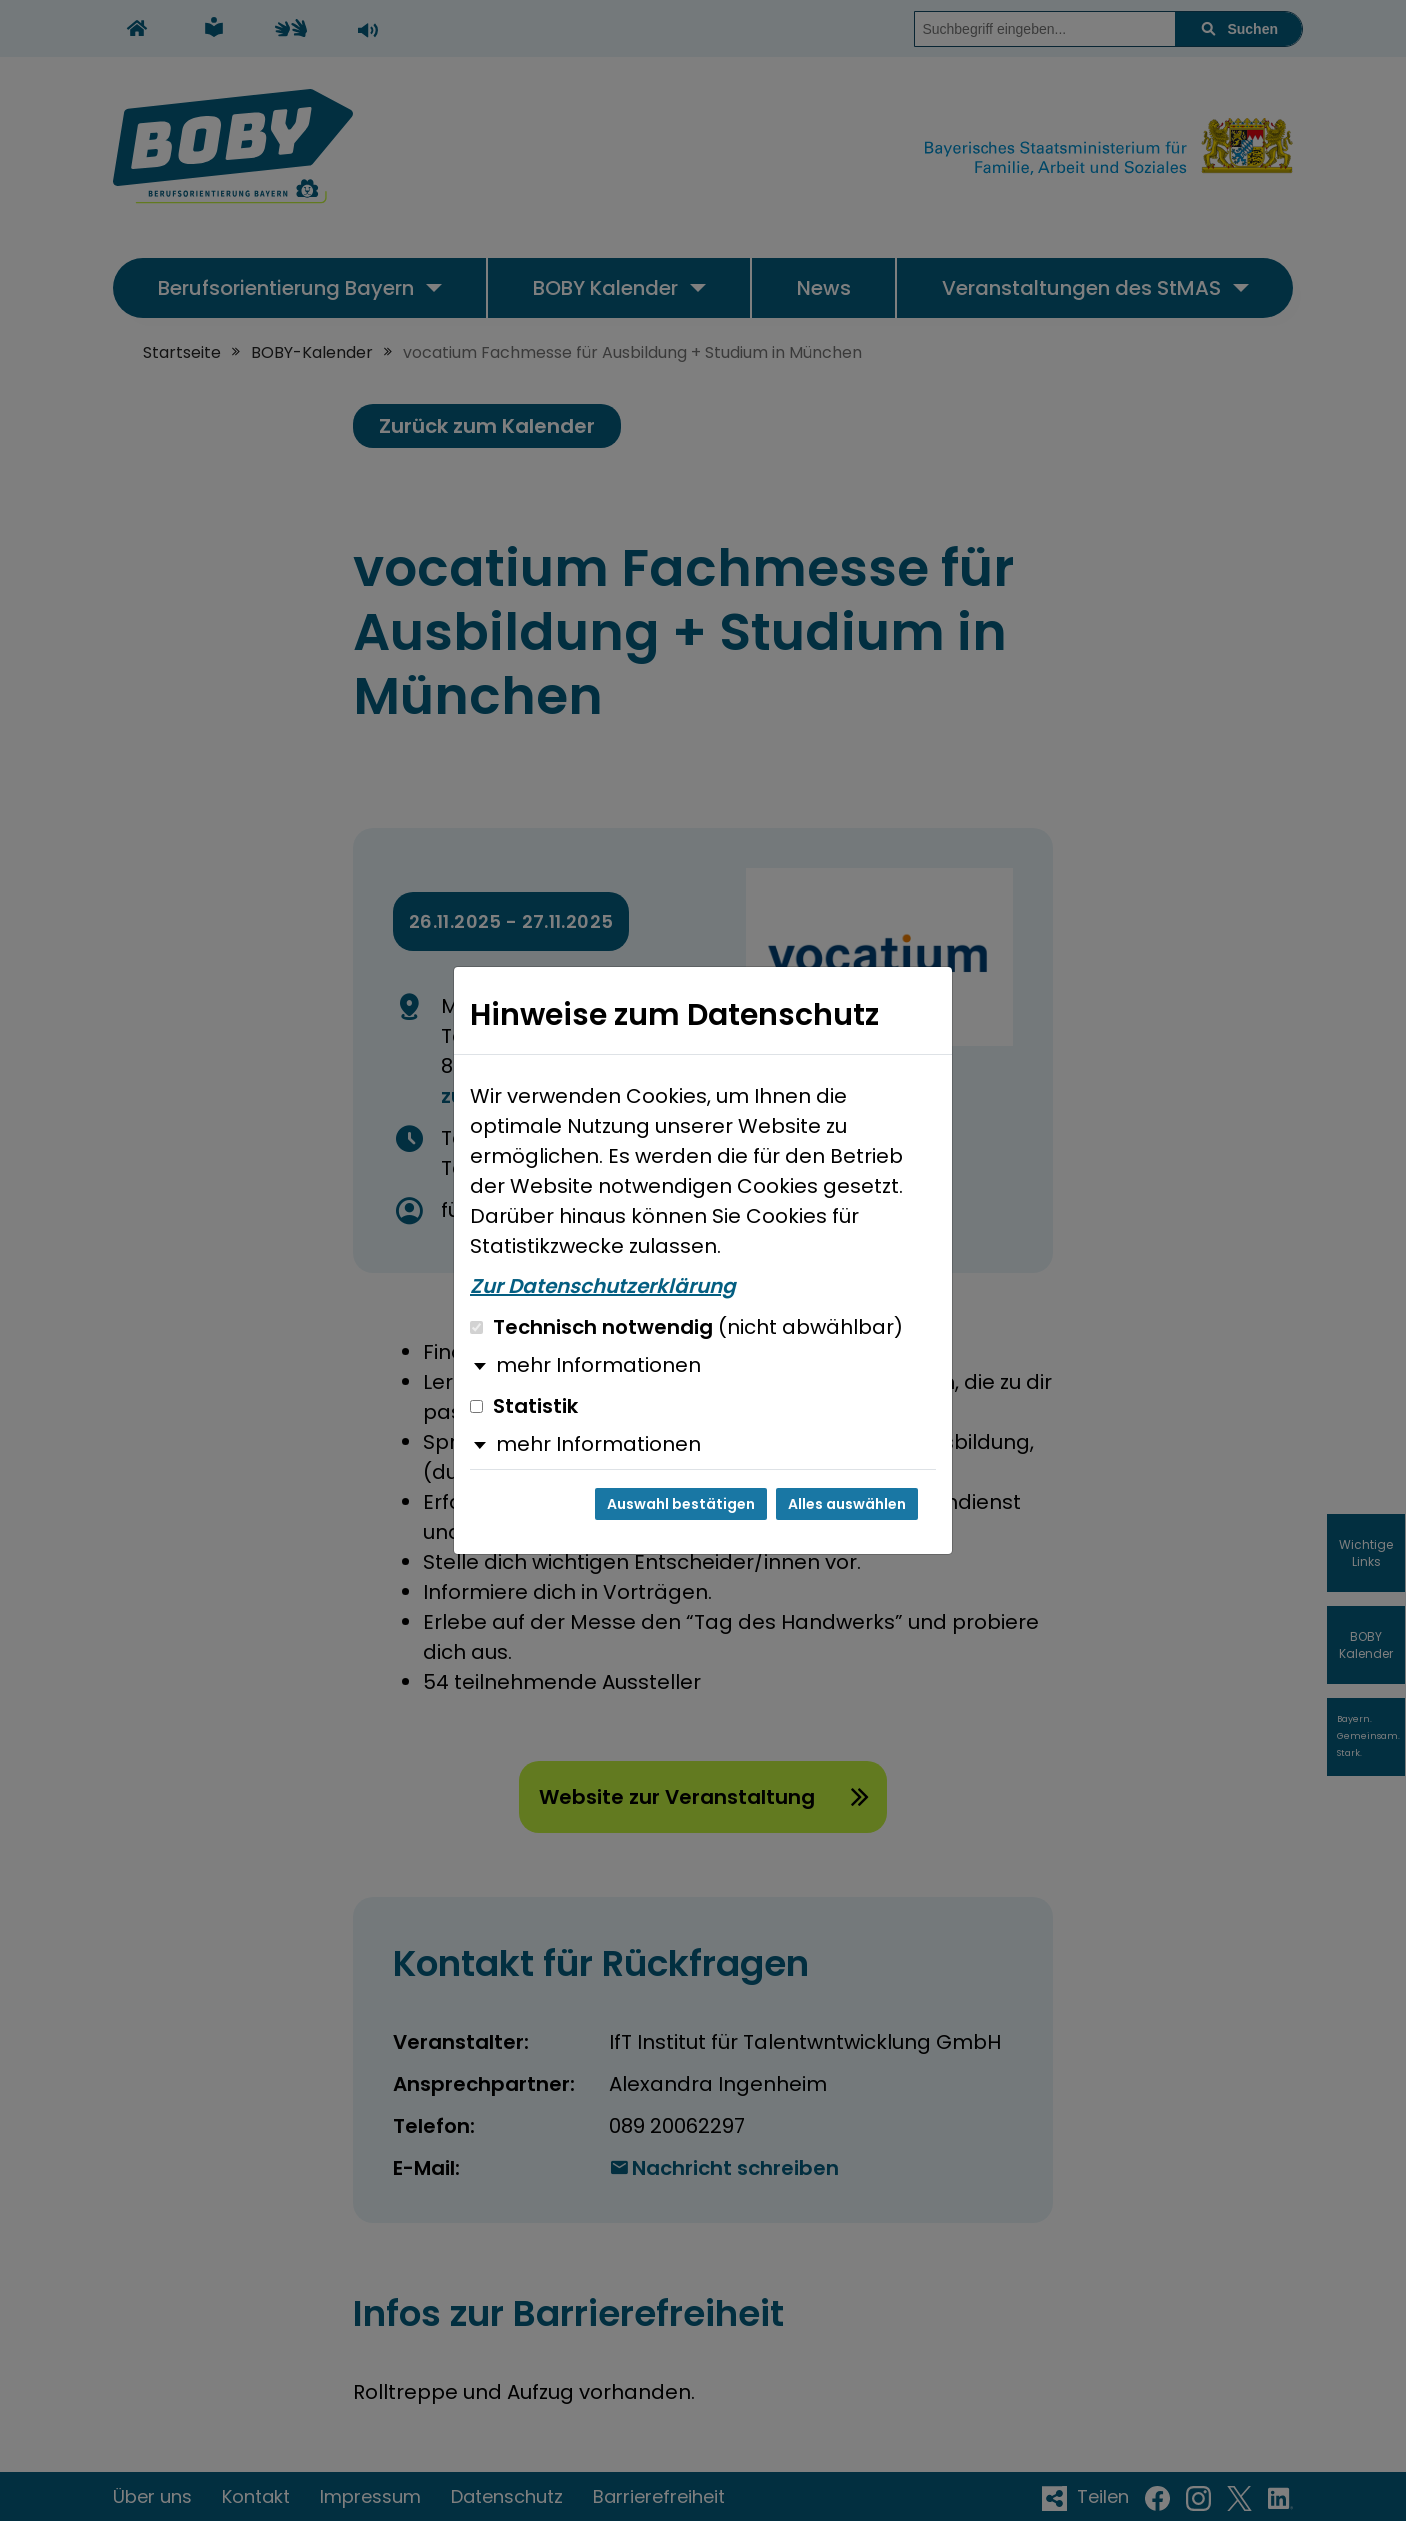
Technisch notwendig (686, 1327)
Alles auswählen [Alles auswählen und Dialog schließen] (847, 1504)
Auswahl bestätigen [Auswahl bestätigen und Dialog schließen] (681, 1504)
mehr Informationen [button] (598, 1365)
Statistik (524, 1406)
